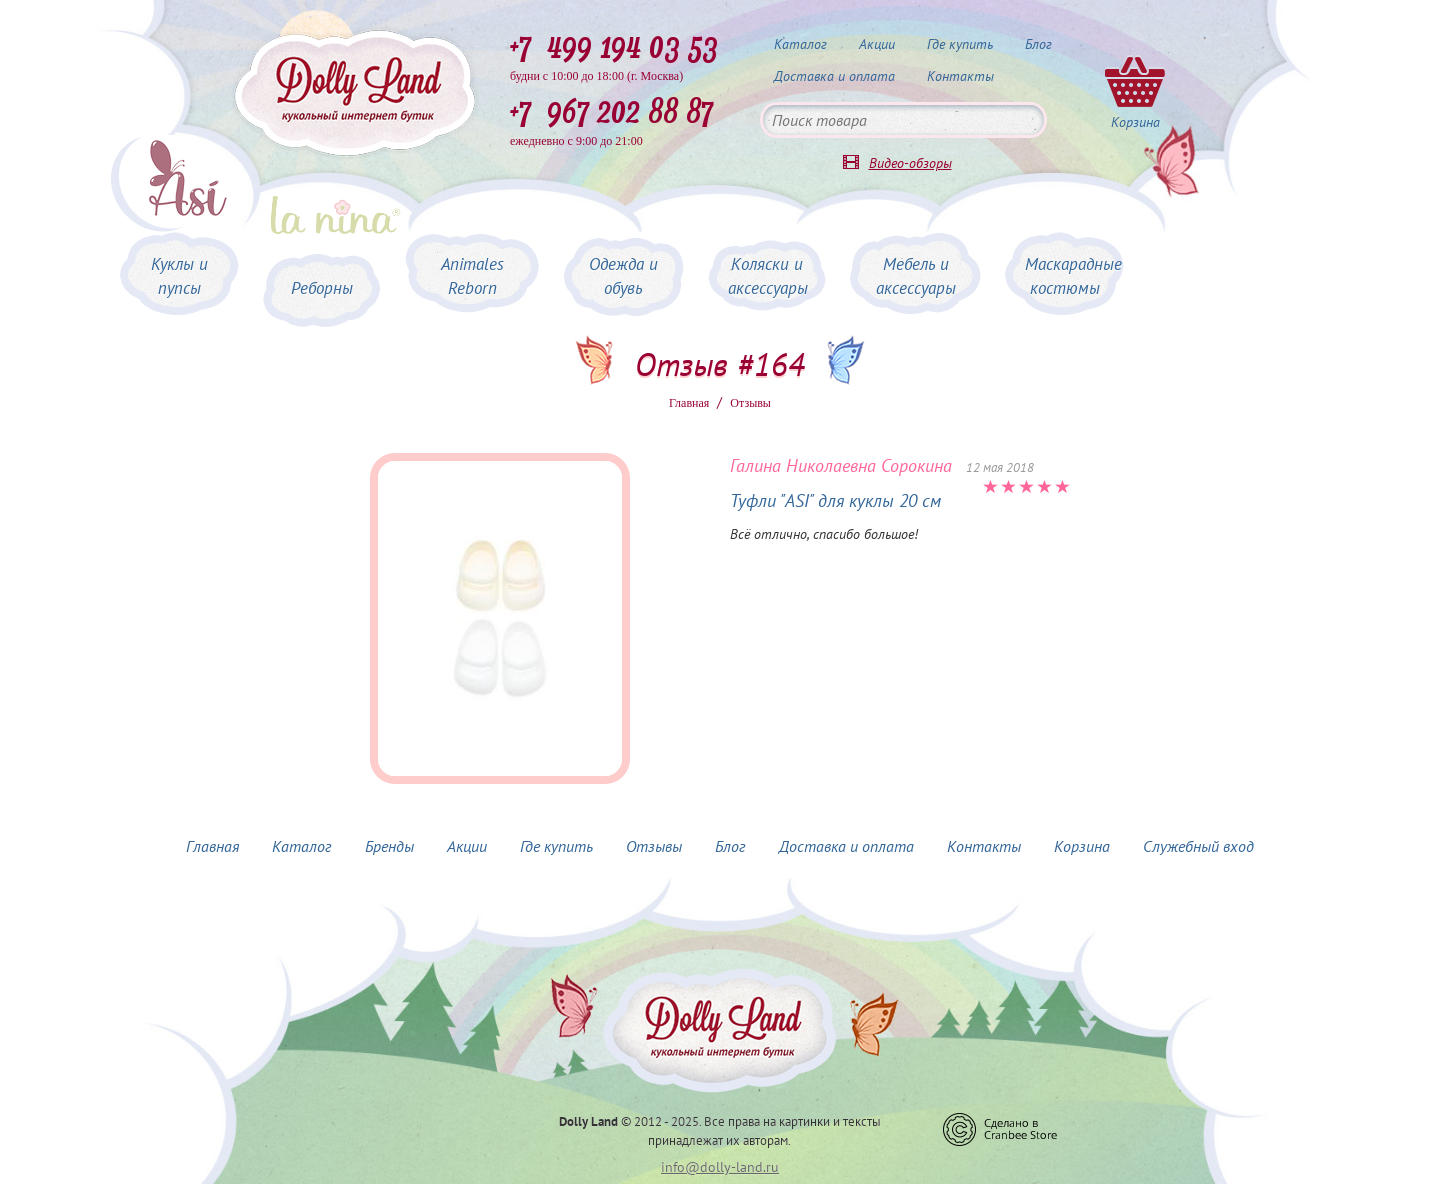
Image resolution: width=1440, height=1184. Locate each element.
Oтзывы (750, 403)
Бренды (389, 846)
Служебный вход (1198, 846)
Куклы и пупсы (179, 276)
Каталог (800, 44)
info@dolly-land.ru (720, 1167)
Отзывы (654, 846)
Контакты (960, 76)
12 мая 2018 (1000, 467)
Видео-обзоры (910, 163)
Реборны (322, 288)
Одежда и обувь (623, 276)
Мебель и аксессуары (916, 276)
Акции (877, 44)
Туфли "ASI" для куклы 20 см (835, 500)
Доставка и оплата (834, 76)
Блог (1038, 44)
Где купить (960, 44)
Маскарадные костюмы (1073, 276)
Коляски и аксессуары (768, 276)
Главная (689, 403)
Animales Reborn (472, 276)
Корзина (1082, 846)
